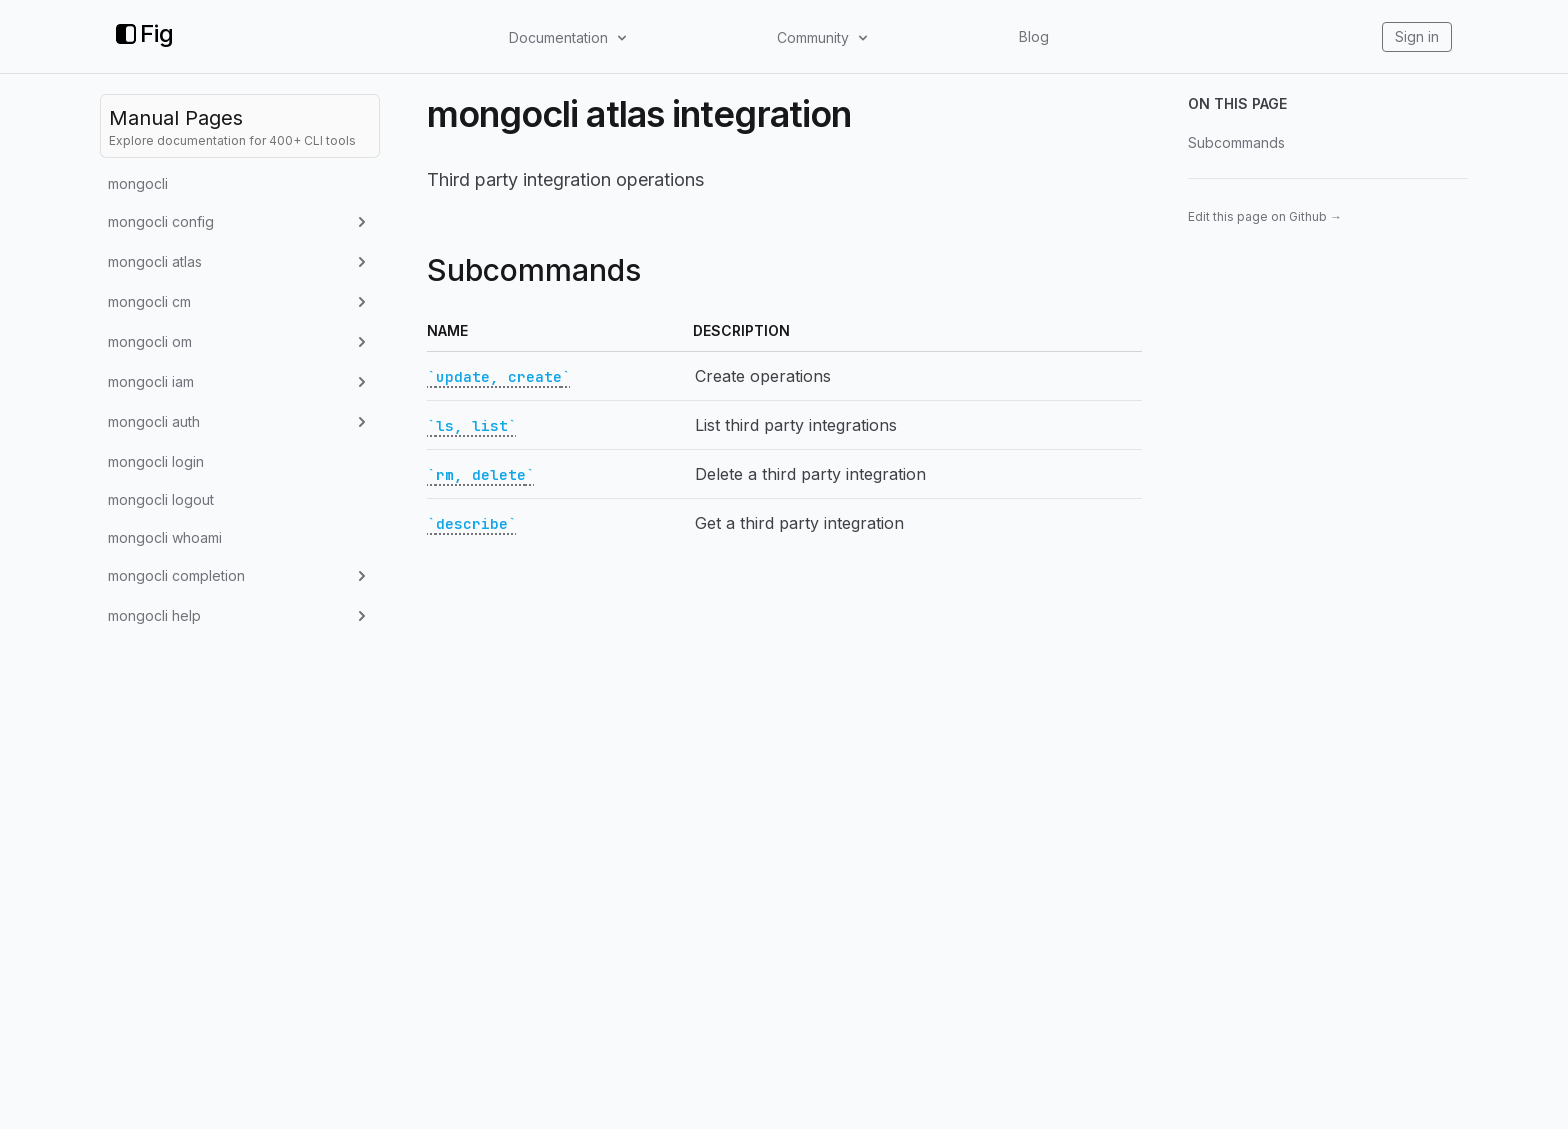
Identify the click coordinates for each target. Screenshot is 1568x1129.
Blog (1034, 36)
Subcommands (1236, 142)
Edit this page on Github (1265, 216)
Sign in (1417, 36)
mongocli (138, 183)
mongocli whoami (165, 537)
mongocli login (156, 461)
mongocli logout (161, 499)
